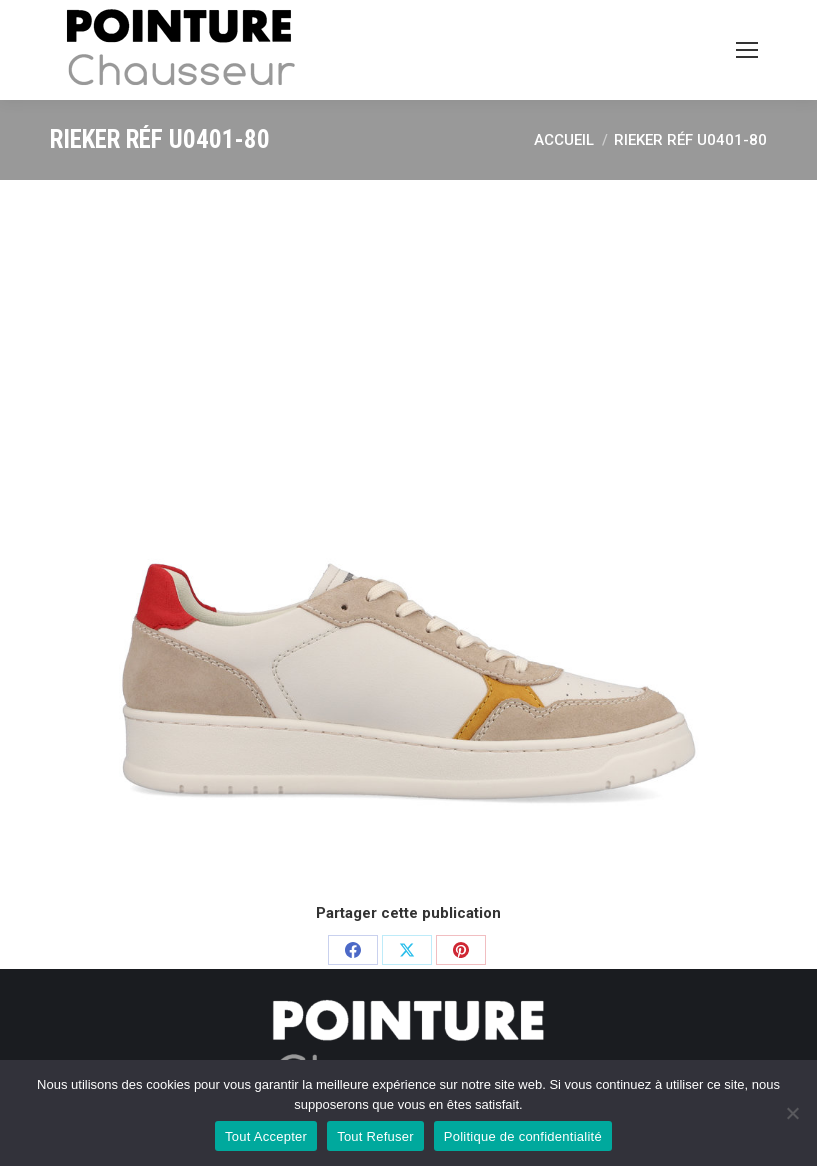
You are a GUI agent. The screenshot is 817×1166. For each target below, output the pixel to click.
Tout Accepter (266, 1136)
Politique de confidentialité (523, 1136)
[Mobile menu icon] (747, 50)
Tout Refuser (375, 1136)
